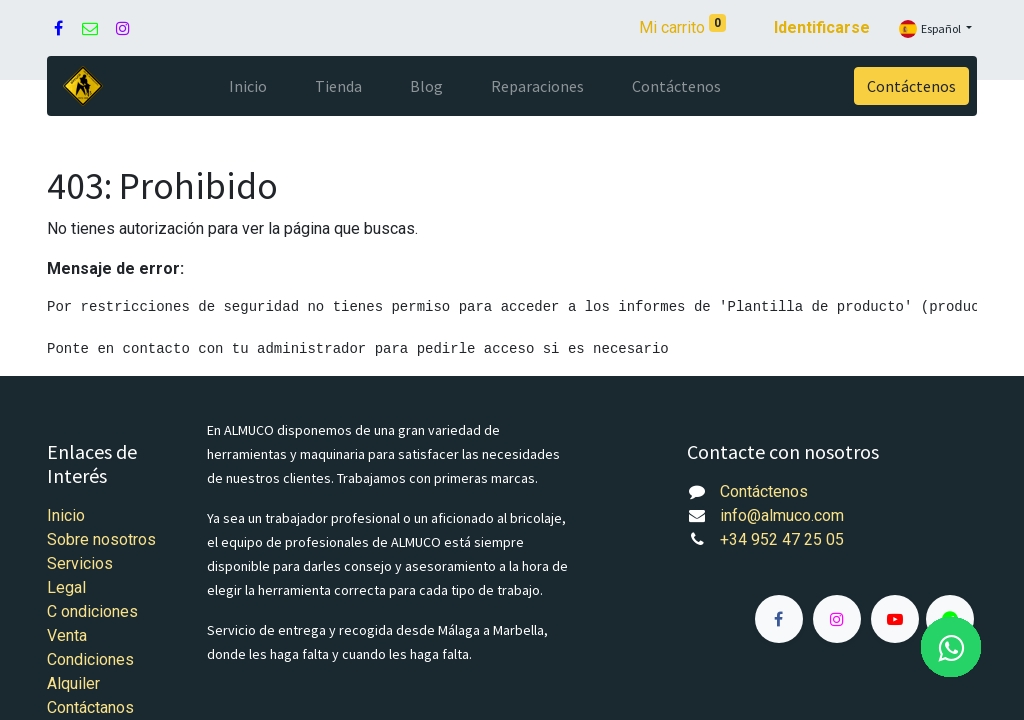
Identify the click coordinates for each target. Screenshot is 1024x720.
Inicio (66, 515)
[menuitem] (248, 86)
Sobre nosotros (101, 539)
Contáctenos (911, 86)
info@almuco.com (782, 515)
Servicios (80, 563)
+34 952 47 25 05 (782, 539)
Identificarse (822, 27)
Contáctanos (90, 707)
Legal (66, 587)
